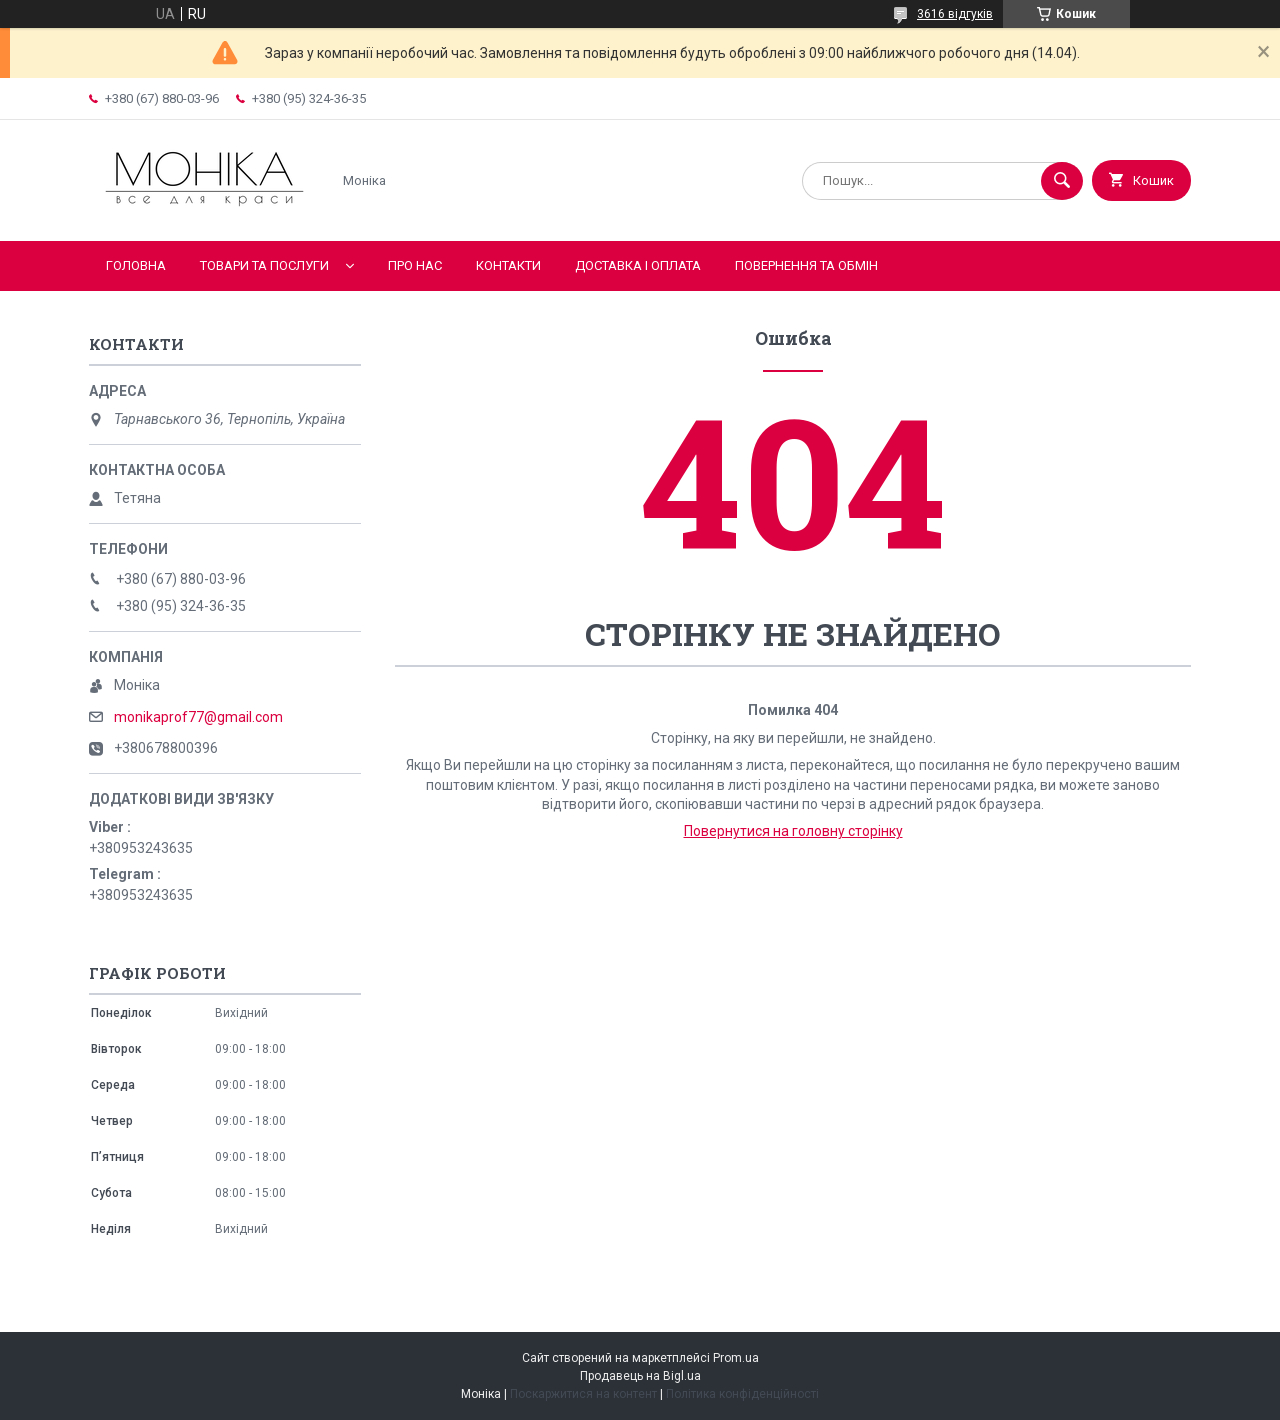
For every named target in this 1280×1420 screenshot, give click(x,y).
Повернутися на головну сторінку (793, 831)
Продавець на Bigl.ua (640, 1376)
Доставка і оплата (638, 265)
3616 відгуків (955, 14)
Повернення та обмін (806, 265)
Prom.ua (736, 1358)
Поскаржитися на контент (583, 1394)
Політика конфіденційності (742, 1394)
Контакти (508, 265)
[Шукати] (1062, 181)
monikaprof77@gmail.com (198, 717)
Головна (136, 265)
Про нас (415, 265)
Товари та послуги (264, 265)
